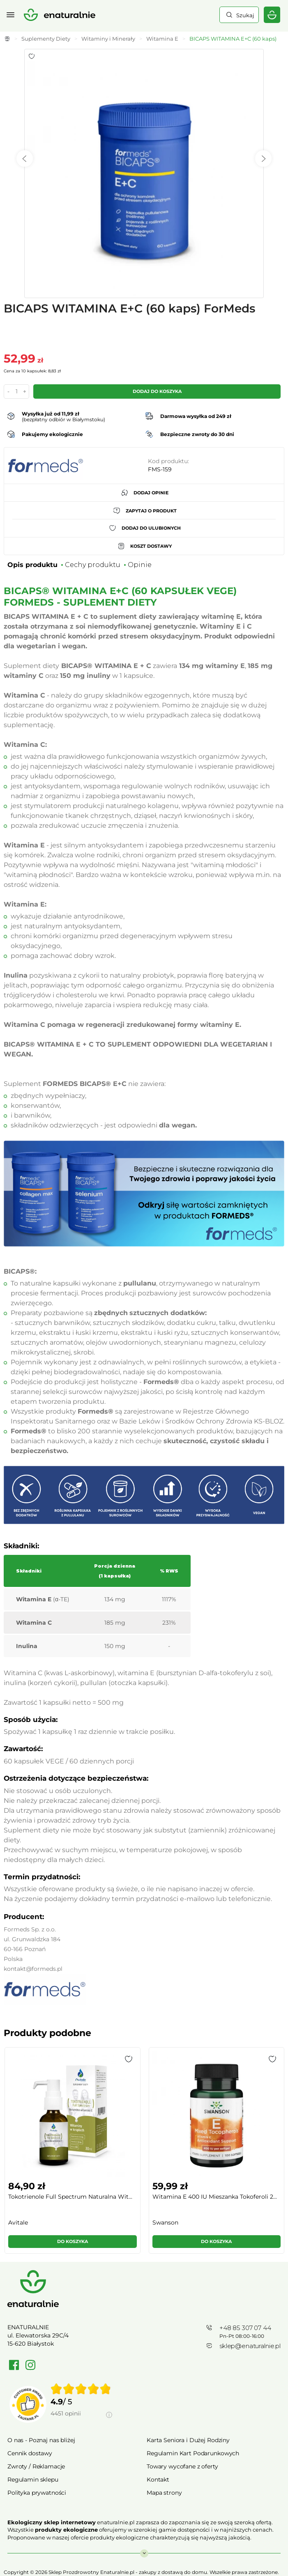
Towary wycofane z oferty (182, 2466)
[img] (81, 2389)
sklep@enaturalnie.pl (250, 2346)
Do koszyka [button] (72, 2241)
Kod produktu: (168, 461)
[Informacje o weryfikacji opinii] (81, 2423)
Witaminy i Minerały (108, 38)
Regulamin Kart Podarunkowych (193, 2453)
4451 (66, 2413)
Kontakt (158, 2479)
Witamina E (162, 38)
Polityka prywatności (36, 2492)
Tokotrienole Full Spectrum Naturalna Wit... (70, 2196)
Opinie (140, 565)
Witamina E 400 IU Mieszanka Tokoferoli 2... (214, 2196)
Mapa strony (164, 2492)
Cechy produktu (92, 565)
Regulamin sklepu (32, 2479)
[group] (72, 2154)
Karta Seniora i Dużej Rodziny (188, 2440)
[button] (128, 2059)
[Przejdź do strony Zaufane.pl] (27, 2404)
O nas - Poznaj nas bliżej (41, 2440)
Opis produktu (32, 565)
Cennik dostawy (29, 2453)
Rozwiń (144, 2549)
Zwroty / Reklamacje (36, 2466)
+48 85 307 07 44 (245, 2328)
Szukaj (244, 15)
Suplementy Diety (45, 38)
